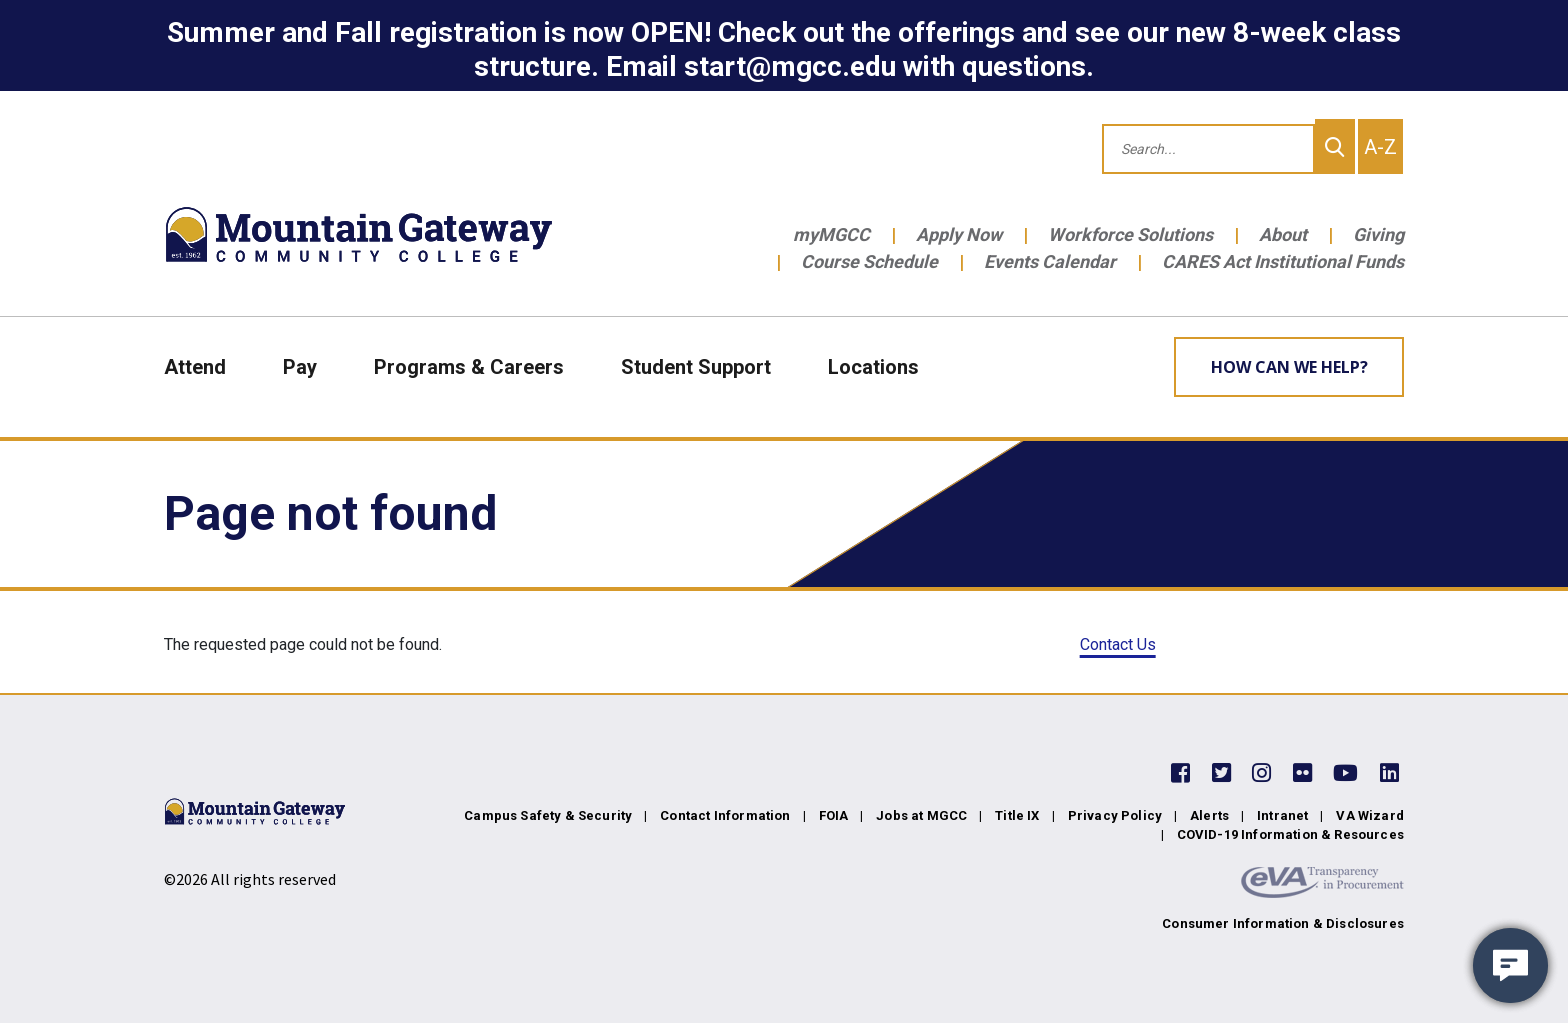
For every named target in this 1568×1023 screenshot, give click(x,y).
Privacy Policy (1115, 815)
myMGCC (831, 234)
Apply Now (959, 234)
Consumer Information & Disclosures (1283, 923)
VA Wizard (1370, 815)
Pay (300, 367)
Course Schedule (869, 261)
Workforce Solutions (1130, 234)
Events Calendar (1050, 261)
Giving (1378, 234)
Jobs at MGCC (921, 815)
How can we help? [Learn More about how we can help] (1289, 367)
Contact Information (725, 815)
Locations (873, 367)
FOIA (834, 815)
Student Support (696, 367)
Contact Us (1118, 644)
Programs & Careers (469, 367)
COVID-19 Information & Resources (1290, 834)
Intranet (1282, 815)
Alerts (1209, 815)
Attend (195, 367)
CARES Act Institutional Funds (1283, 261)
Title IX (1017, 815)
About (1283, 234)
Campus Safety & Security (548, 815)
